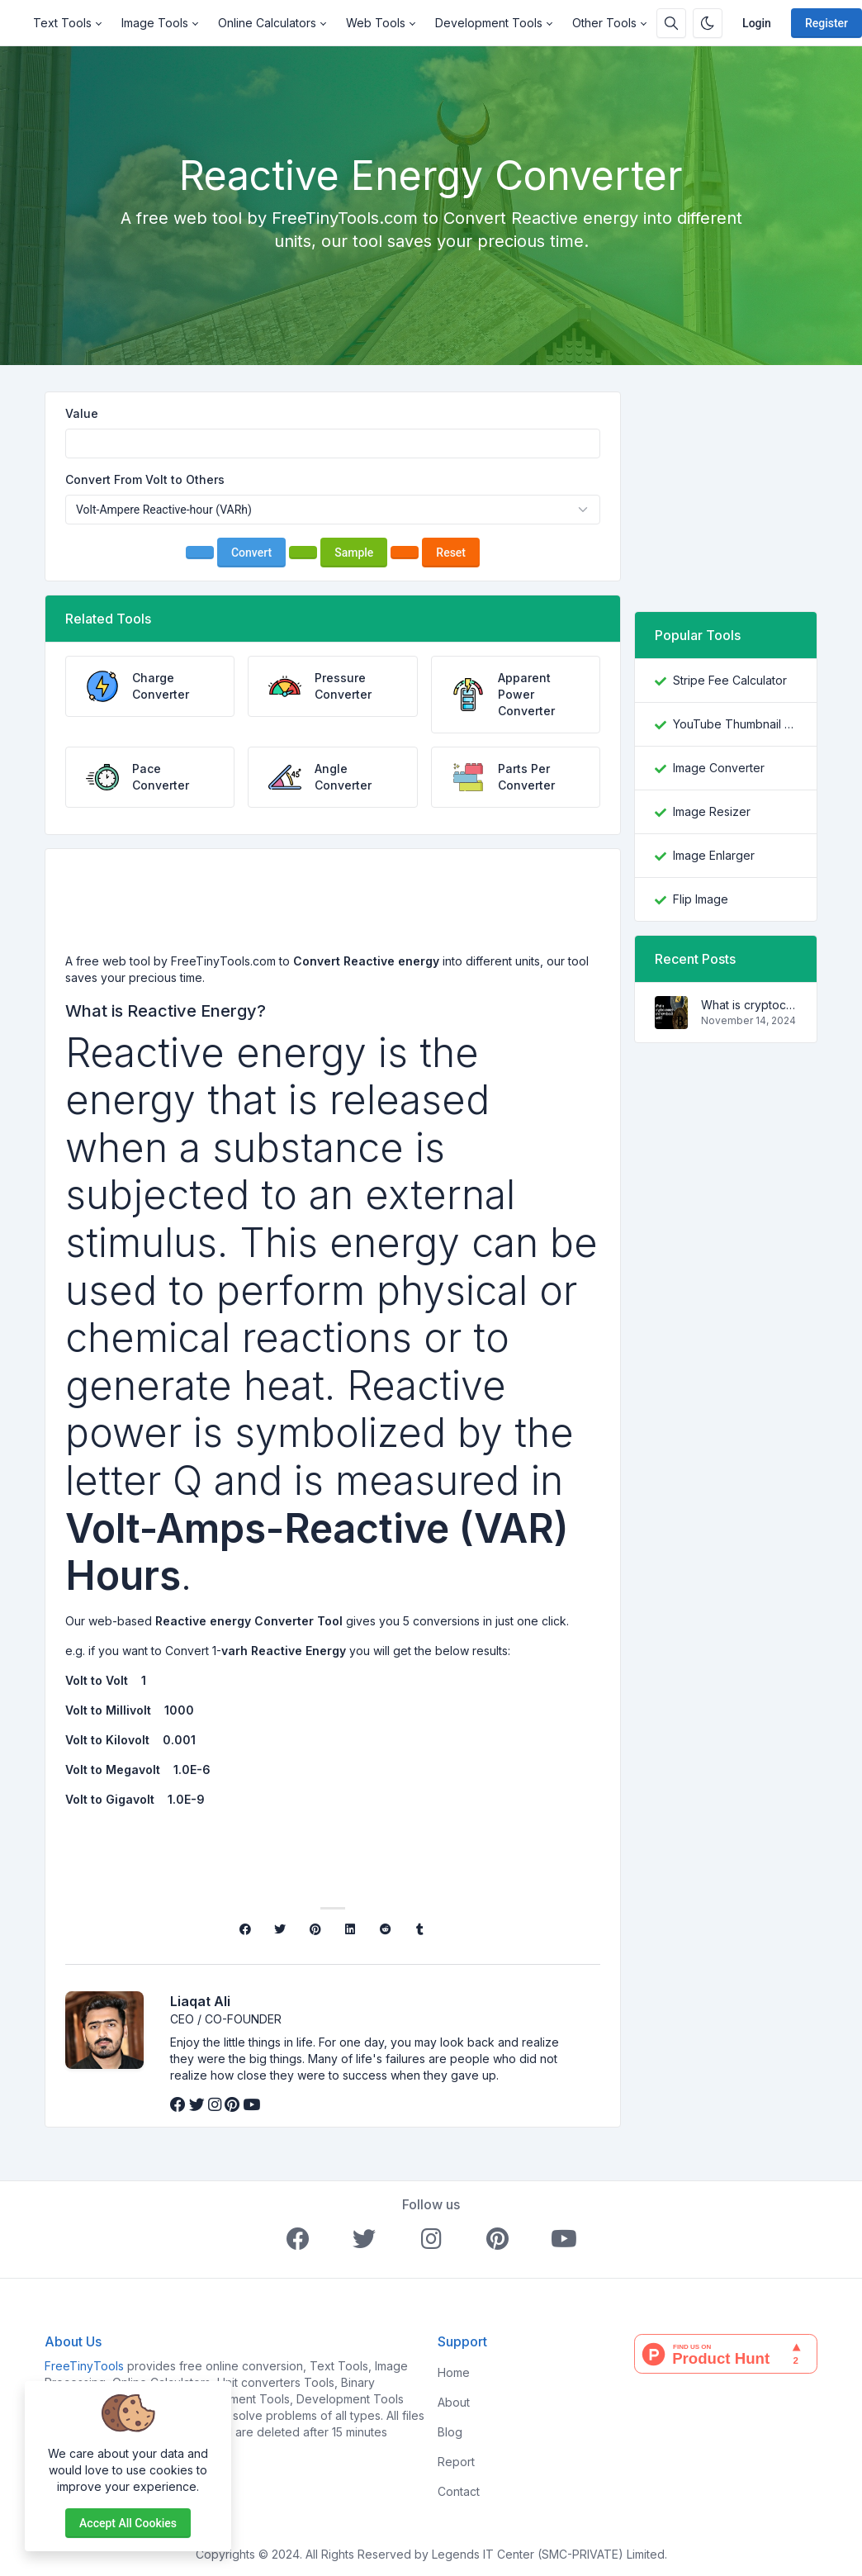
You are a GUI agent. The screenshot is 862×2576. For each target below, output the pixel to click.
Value (81, 413)
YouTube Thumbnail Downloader (735, 724)
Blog (450, 2432)
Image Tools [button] (154, 23)
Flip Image (700, 899)
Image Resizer (712, 811)
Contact (459, 2491)
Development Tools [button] (488, 23)
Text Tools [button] (62, 23)
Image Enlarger (714, 855)
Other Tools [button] (604, 23)
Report (456, 2462)
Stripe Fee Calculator (730, 680)
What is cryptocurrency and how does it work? (749, 1005)
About (454, 2402)
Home (454, 2372)
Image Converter (719, 768)
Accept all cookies (128, 2523)
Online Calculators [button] (267, 23)
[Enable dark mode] (707, 23)
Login (756, 23)
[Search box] (671, 23)
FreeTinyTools (84, 2366)
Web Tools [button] (375, 23)
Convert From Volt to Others (145, 479)
